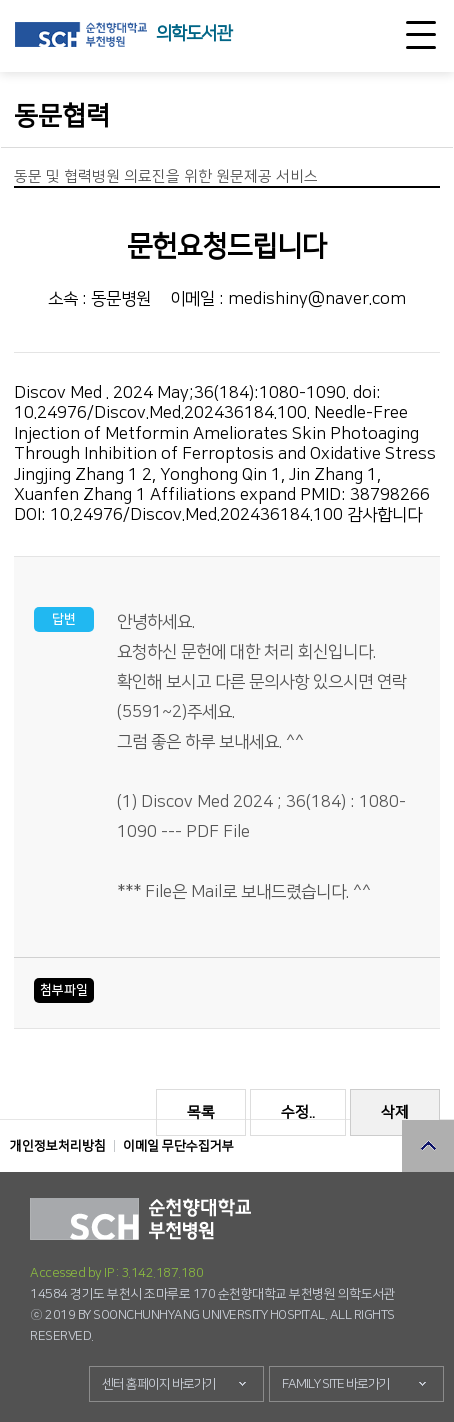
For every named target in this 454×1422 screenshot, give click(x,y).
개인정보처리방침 (58, 1146)
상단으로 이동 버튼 (428, 1146)
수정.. (298, 1112)
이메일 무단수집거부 (178, 1146)
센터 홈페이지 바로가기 (159, 1384)
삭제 (395, 1112)
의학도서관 (193, 34)
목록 (201, 1112)
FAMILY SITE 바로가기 (336, 1384)
